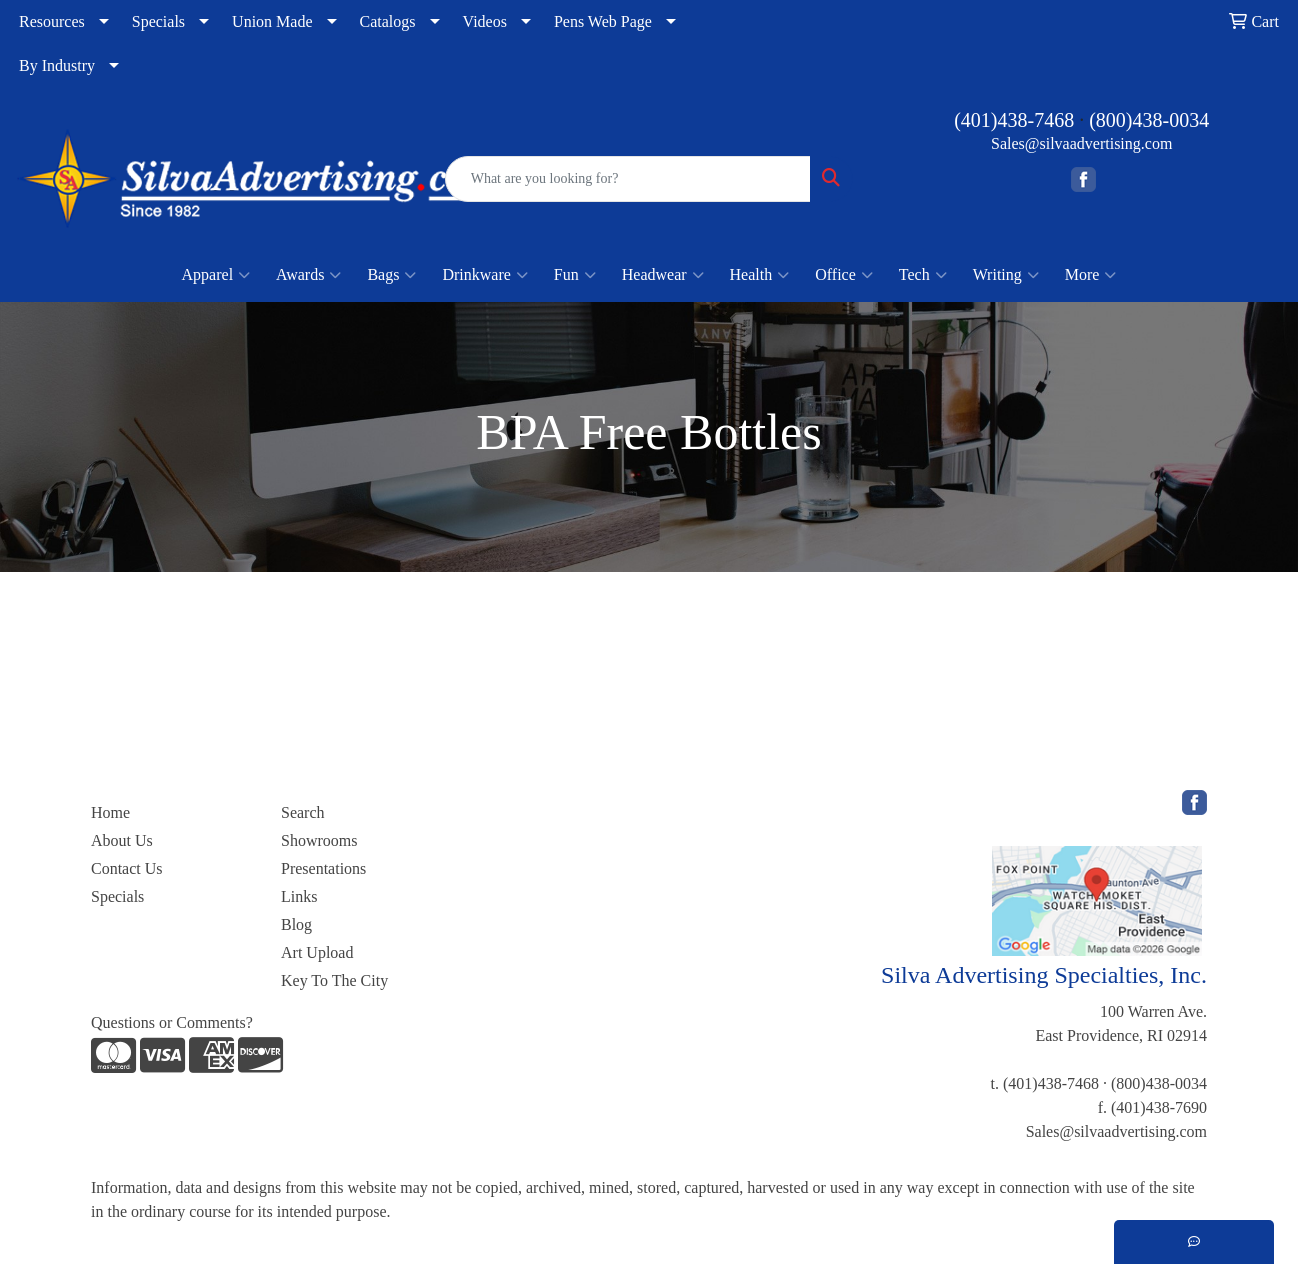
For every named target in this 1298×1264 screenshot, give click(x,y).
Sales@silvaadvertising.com (1081, 143)
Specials (158, 21)
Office (844, 275)
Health (760, 275)
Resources (52, 21)
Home (110, 812)
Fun (575, 275)
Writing (1006, 275)
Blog (296, 924)
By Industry (57, 65)
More (1091, 275)
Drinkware (484, 275)
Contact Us (127, 868)
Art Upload (317, 952)
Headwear (663, 275)
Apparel (216, 275)
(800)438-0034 (1149, 120)
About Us (122, 840)
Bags (391, 275)
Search (303, 812)
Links (299, 896)
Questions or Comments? (172, 1022)
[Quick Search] (628, 179)
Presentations (323, 868)
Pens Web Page (603, 21)
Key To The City (334, 980)
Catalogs (388, 21)
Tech (923, 275)
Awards (308, 275)
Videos (485, 21)
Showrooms (319, 840)
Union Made (272, 21)
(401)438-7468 (1014, 120)
